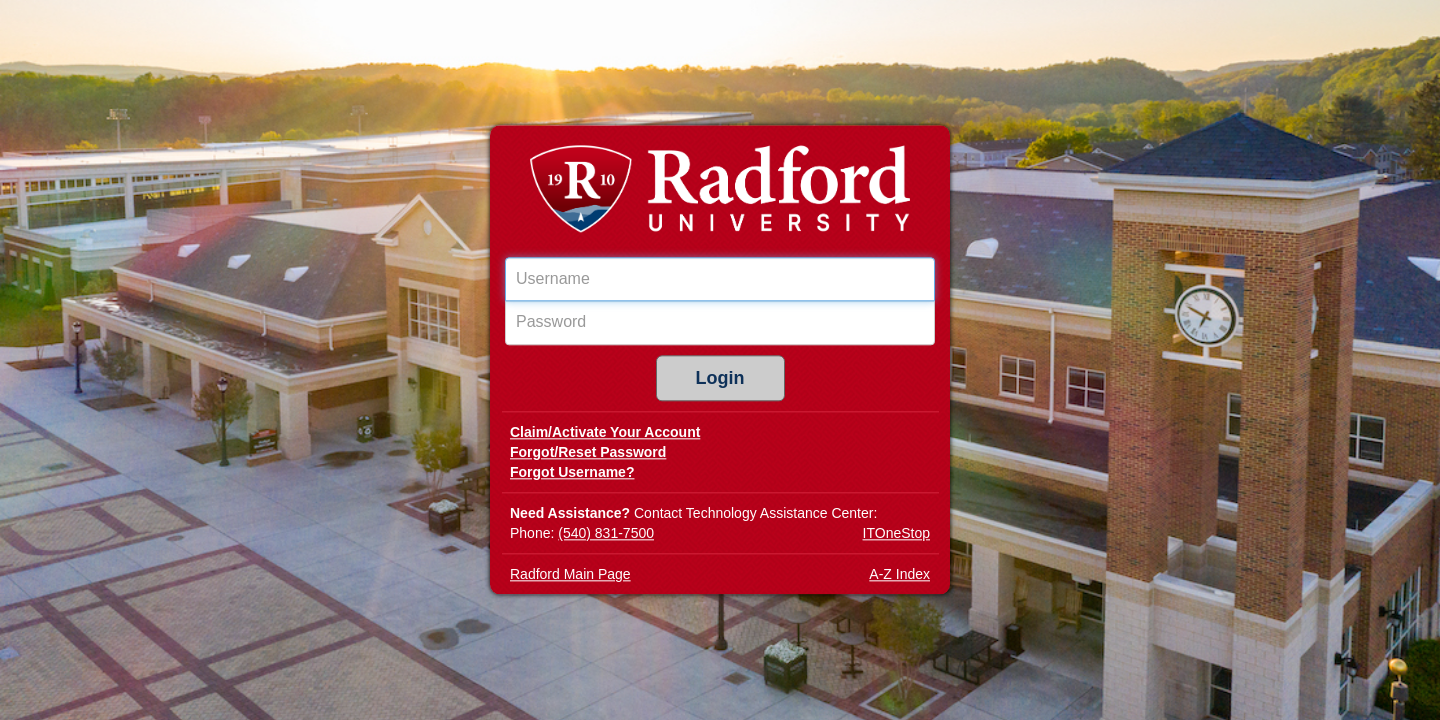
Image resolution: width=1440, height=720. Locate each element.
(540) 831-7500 (606, 534)
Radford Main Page (570, 575)
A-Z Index (899, 575)
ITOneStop (896, 534)
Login (720, 379)
